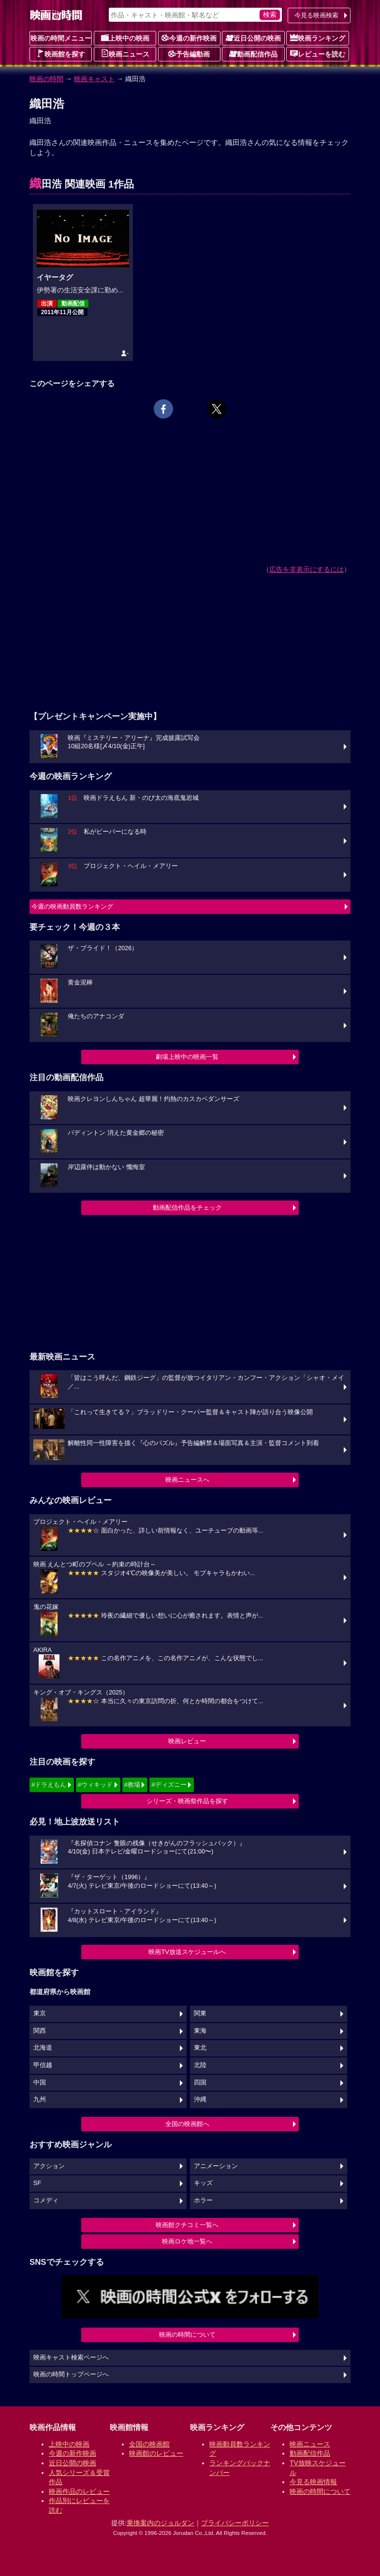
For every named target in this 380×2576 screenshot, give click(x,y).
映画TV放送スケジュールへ (187, 1951)
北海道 (42, 2047)
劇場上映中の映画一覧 (187, 1056)
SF (37, 2183)
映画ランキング (317, 37)
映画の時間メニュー (60, 38)
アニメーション (216, 2166)
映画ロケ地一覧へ (187, 2241)
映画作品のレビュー (79, 2491)
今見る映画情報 (313, 2482)
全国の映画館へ (187, 2123)
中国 (39, 2082)
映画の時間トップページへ (71, 2374)
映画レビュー (187, 1741)
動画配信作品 (253, 53)
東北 (200, 2047)
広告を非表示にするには (306, 569)
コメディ (45, 2200)
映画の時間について (187, 2334)
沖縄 (200, 2099)
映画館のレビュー (156, 2453)
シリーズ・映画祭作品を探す (187, 1801)
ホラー (203, 2200)
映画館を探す (61, 53)
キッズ (203, 2183)
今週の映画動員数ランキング (72, 906)
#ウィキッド (95, 1784)
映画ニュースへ (187, 1479)
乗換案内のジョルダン (160, 2523)
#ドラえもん (48, 1784)
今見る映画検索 (316, 15)
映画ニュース (125, 53)
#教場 (132, 1784)
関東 (200, 2013)
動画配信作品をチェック (187, 1207)
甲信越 (42, 2065)
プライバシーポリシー (235, 2523)
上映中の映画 (125, 37)
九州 (39, 2099)
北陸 (200, 2065)
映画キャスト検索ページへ (71, 2357)
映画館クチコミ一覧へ (187, 2225)
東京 (39, 2013)
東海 (200, 2030)
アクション (49, 2166)
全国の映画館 (149, 2444)
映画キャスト (94, 79)
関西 (39, 2030)
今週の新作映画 (189, 37)
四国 (200, 2082)
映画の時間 (46, 79)
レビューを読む (317, 53)
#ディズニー (168, 1784)
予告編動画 (189, 53)
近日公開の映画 (253, 37)
